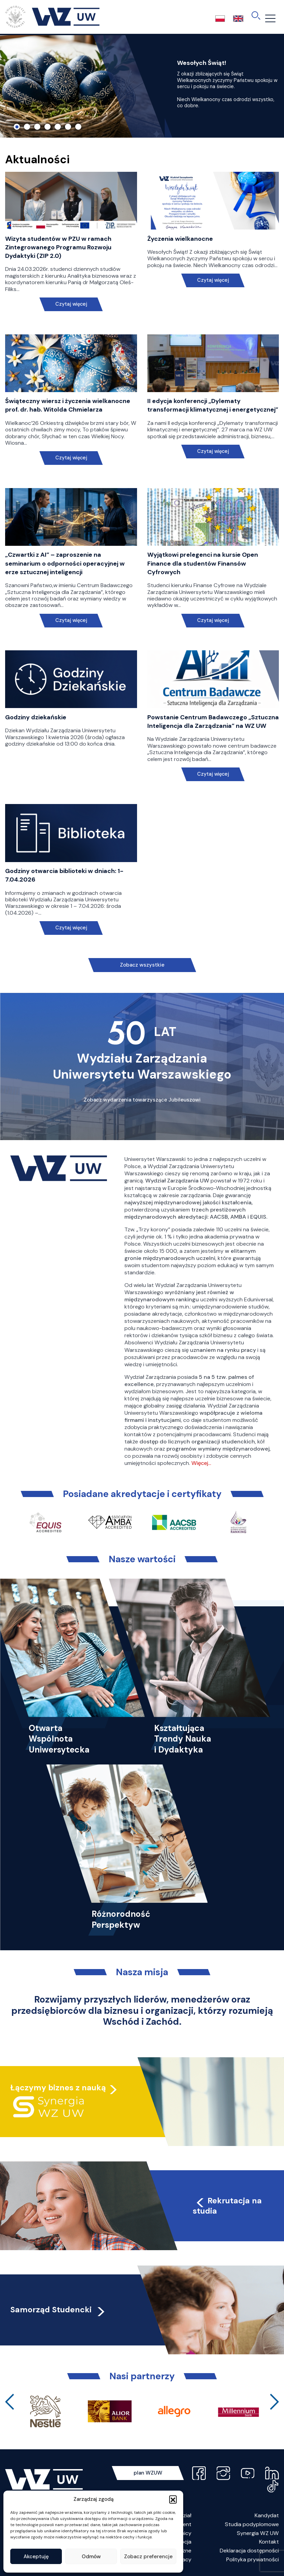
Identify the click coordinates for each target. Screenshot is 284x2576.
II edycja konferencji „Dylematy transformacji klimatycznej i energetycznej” (212, 405)
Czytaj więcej (71, 304)
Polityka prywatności (252, 2559)
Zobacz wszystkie (142, 964)
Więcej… (201, 1463)
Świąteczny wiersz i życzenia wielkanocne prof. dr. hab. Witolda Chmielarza (67, 405)
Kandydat (267, 2515)
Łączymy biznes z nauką (58, 2087)
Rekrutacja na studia (227, 2206)
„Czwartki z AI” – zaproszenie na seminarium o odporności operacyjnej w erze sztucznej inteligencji (65, 563)
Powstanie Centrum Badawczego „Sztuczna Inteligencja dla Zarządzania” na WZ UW (213, 721)
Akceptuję (36, 2556)
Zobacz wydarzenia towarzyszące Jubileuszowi (142, 1099)
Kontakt (269, 2541)
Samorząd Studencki (58, 2309)
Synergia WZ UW (258, 2533)
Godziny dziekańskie (35, 717)
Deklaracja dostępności (249, 2550)
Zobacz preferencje (148, 2556)
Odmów (91, 2556)
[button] (173, 2499)
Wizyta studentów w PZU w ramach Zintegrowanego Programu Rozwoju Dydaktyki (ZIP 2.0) (58, 247)
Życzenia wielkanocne (180, 239)
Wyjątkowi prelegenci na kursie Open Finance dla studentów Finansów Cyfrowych (202, 563)
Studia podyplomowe (252, 2524)
